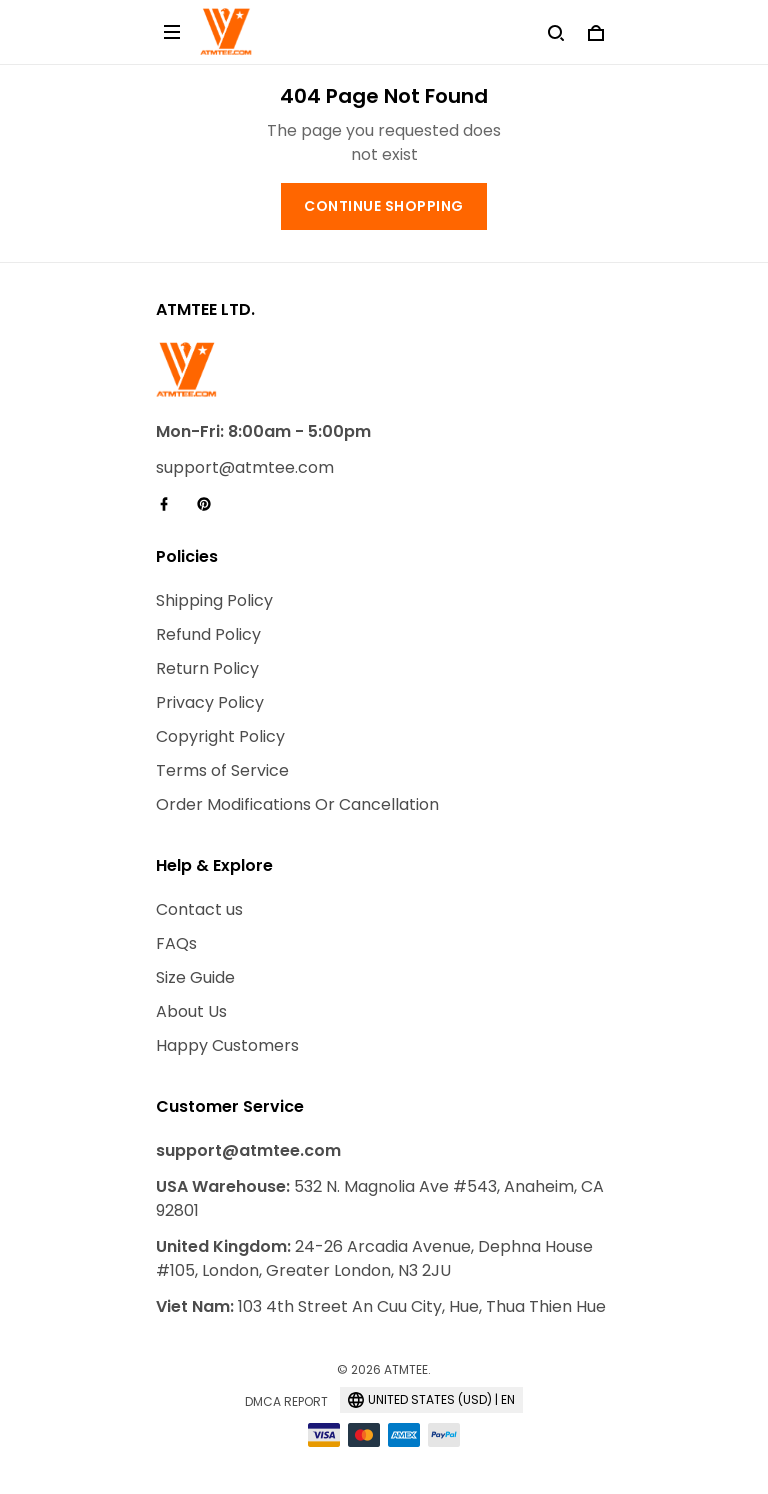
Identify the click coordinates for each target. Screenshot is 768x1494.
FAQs (176, 943)
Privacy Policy (210, 702)
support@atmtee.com (245, 467)
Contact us (199, 909)
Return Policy (207, 668)
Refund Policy (208, 634)
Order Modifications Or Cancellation (297, 804)
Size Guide (195, 977)
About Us (191, 1011)
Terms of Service (222, 770)
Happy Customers (227, 1045)
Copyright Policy (220, 736)
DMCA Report (286, 1401)
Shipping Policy (214, 600)
